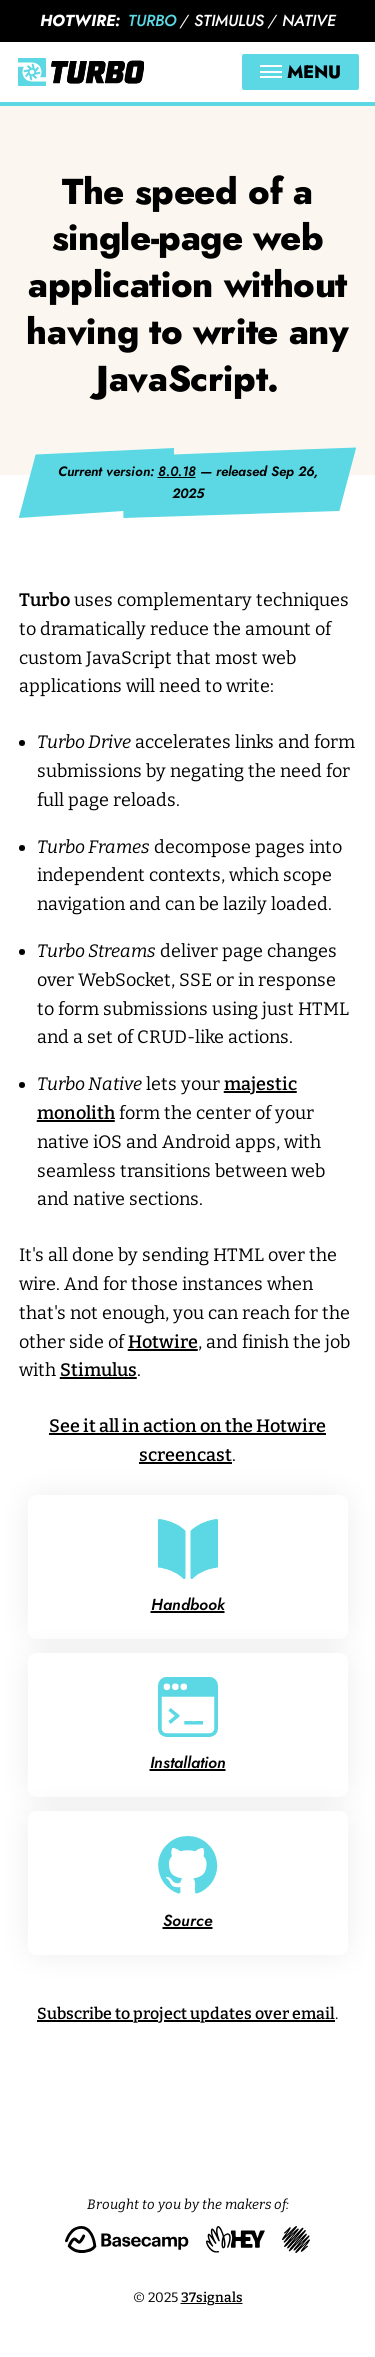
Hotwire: (80, 20)
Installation (188, 1725)
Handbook (188, 1567)
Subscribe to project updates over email (186, 2013)
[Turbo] (81, 72)
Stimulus (229, 20)
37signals (212, 2297)
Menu (301, 72)
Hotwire (163, 1342)
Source (188, 1883)
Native (309, 20)
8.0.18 (177, 471)
